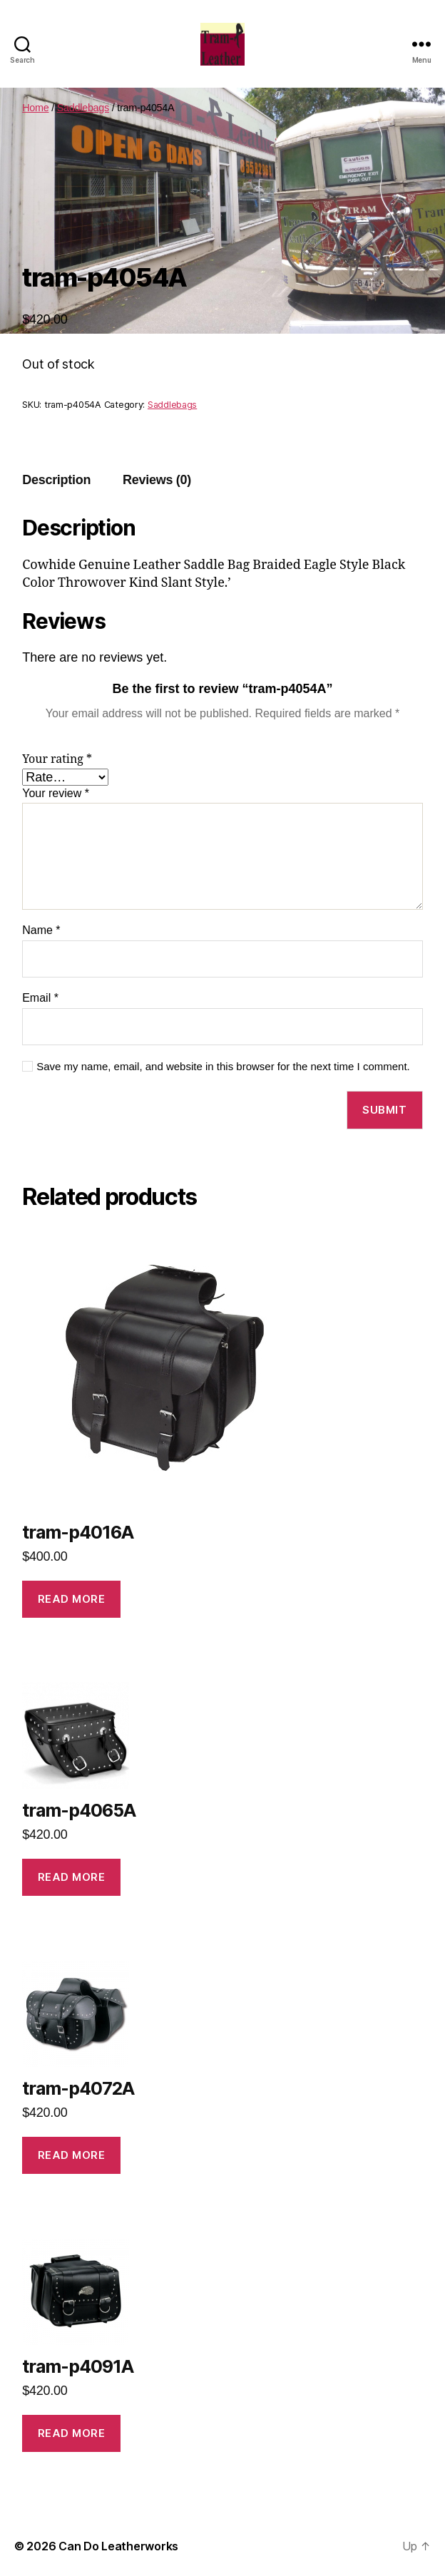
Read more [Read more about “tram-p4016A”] (72, 1599)
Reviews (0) (157, 480)
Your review (55, 793)
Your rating (57, 759)
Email (40, 998)
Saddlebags (83, 107)
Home (35, 107)
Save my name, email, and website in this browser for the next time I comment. (223, 1066)
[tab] (56, 480)
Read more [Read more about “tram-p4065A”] (72, 1877)
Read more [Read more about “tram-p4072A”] (72, 2155)
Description (56, 480)
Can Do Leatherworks (118, 2546)
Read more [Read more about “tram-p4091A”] (72, 2433)
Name (41, 930)
